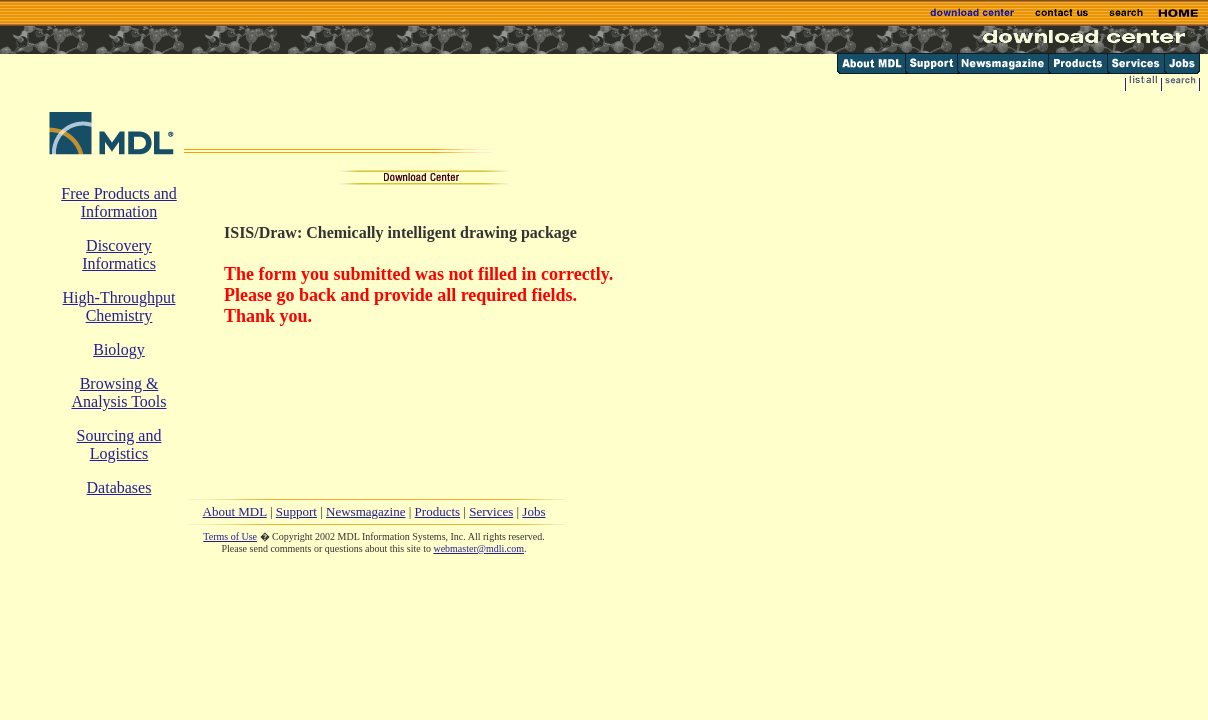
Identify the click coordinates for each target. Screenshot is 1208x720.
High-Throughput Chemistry (119, 306)
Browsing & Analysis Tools (118, 392)
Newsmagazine (365, 511)
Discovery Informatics (119, 254)
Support (296, 511)
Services (491, 511)
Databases (119, 487)
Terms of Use (230, 536)
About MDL (235, 511)
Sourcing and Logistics (119, 444)
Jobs (533, 511)
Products (438, 511)
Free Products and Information (119, 202)
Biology (119, 349)
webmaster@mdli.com (478, 548)
